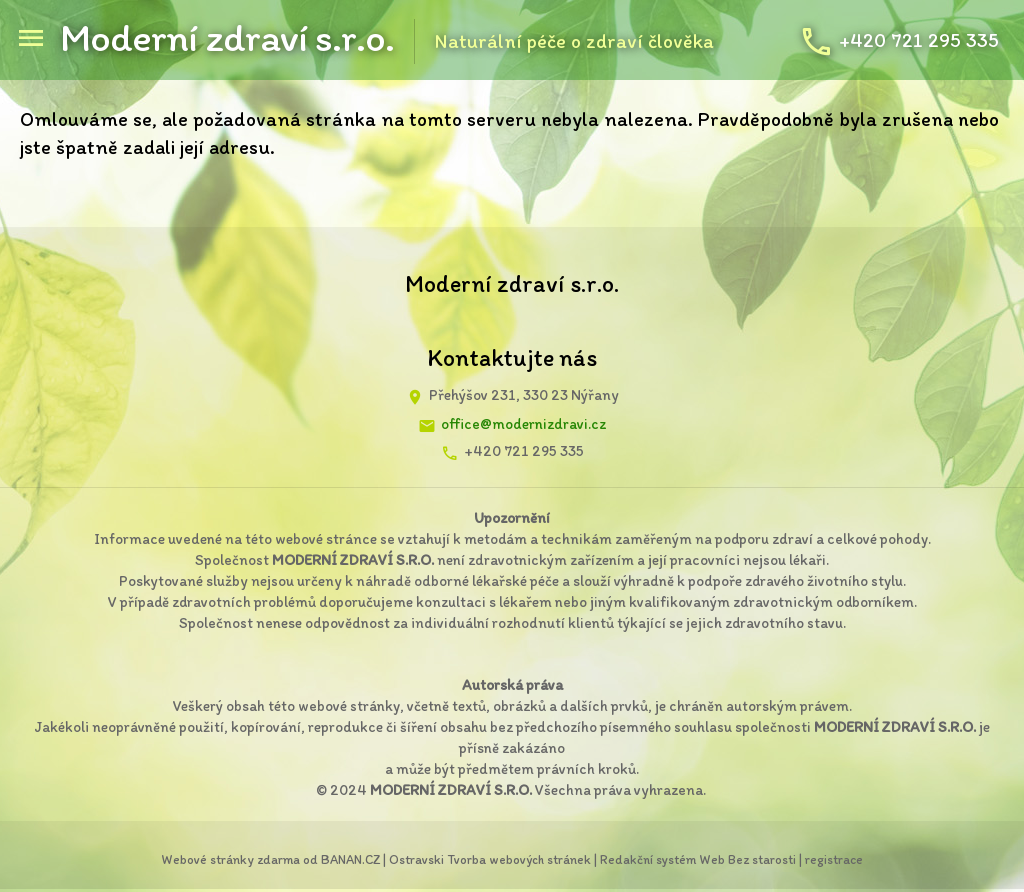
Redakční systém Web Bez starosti (698, 859)
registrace (834, 859)
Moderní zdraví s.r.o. (227, 37)
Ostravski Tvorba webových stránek (490, 859)
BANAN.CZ (350, 859)
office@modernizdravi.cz (523, 424)
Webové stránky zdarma (230, 859)
